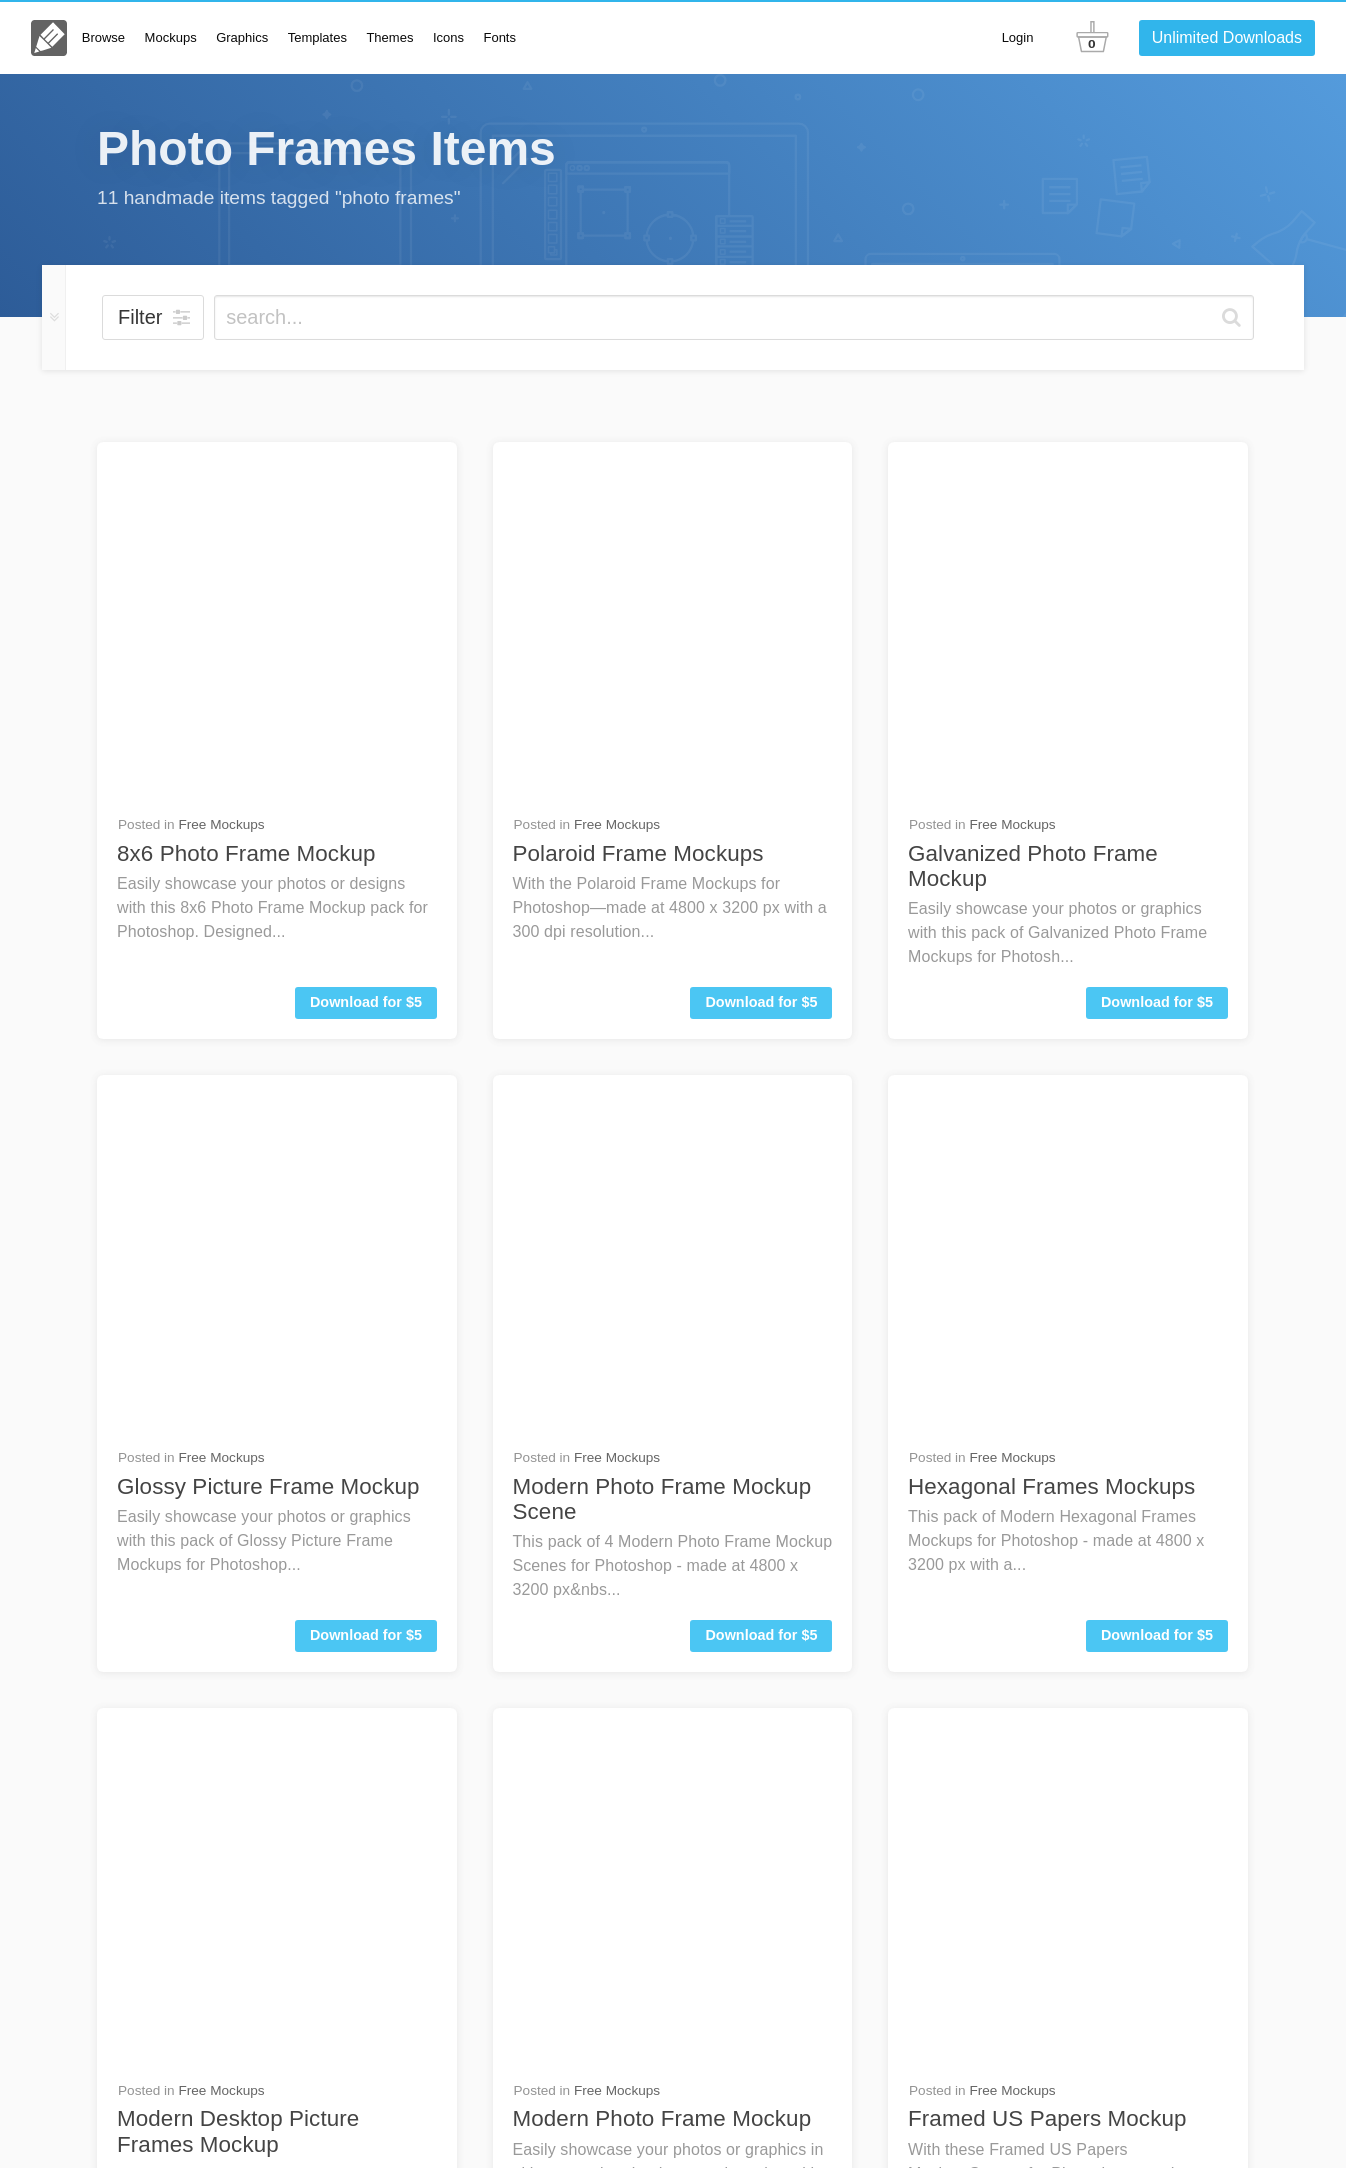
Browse (103, 37)
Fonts (499, 37)
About (824, 2127)
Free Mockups (221, 464)
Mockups (171, 37)
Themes (389, 37)
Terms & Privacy (967, 2127)
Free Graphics (617, 1283)
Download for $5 (366, 642)
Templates (317, 37)
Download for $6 (761, 1188)
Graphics (242, 37)
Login (1018, 37)
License (879, 2127)
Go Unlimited (1190, 2044)
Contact (1072, 2044)
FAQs (995, 2044)
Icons (448, 37)
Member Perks (1078, 2127)
